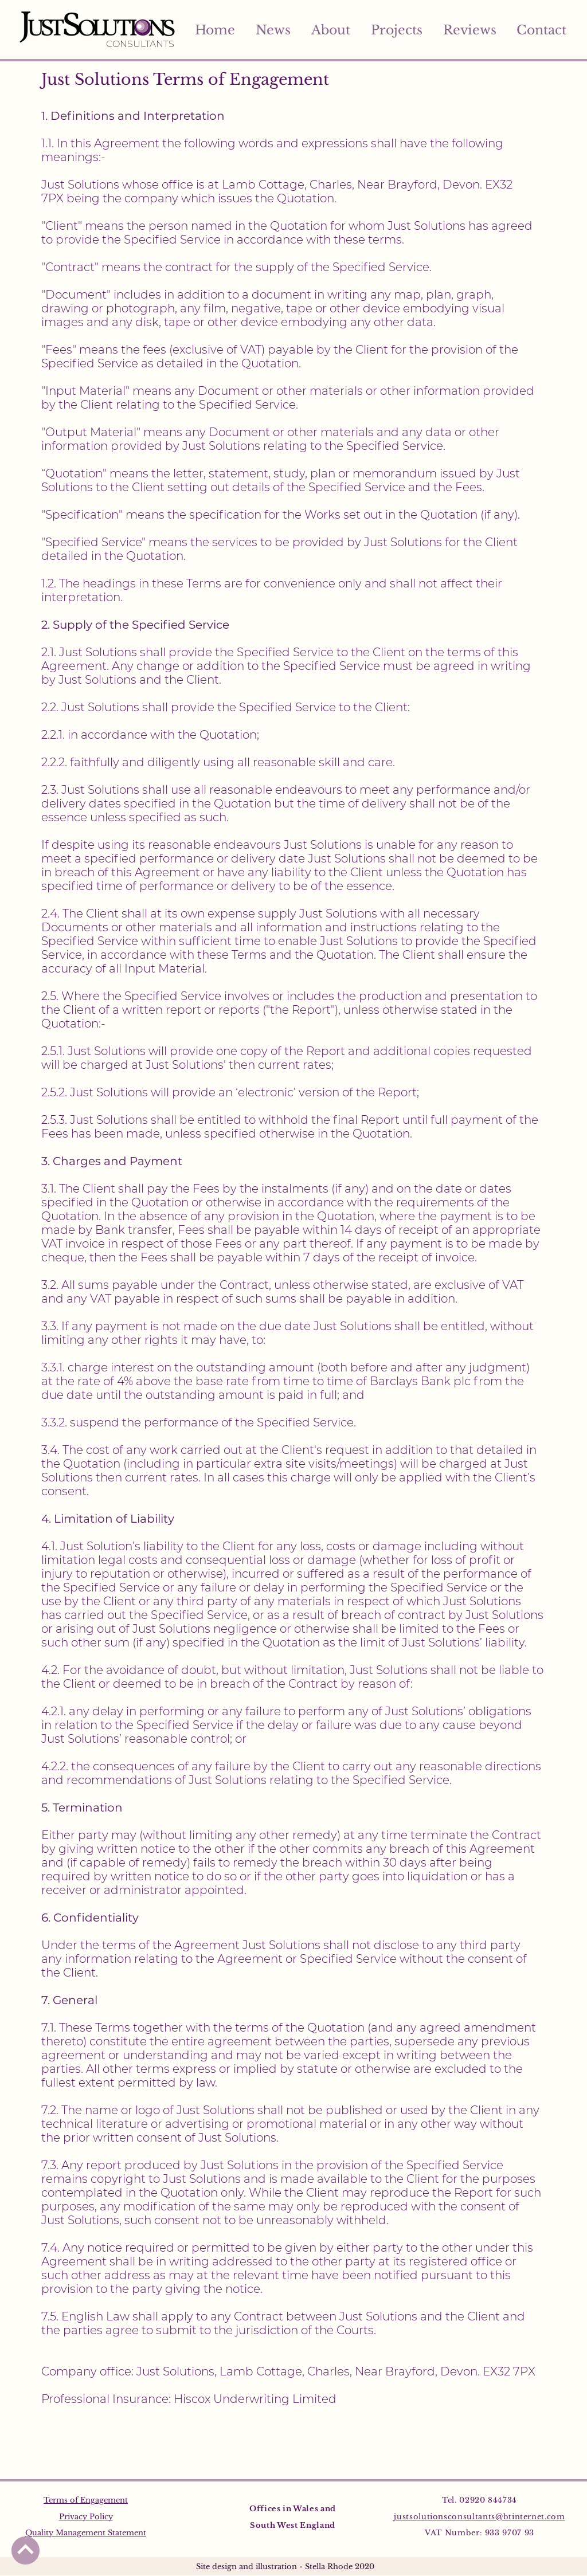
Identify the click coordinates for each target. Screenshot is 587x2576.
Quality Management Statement (85, 2533)
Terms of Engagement (86, 2500)
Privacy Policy (86, 2517)
